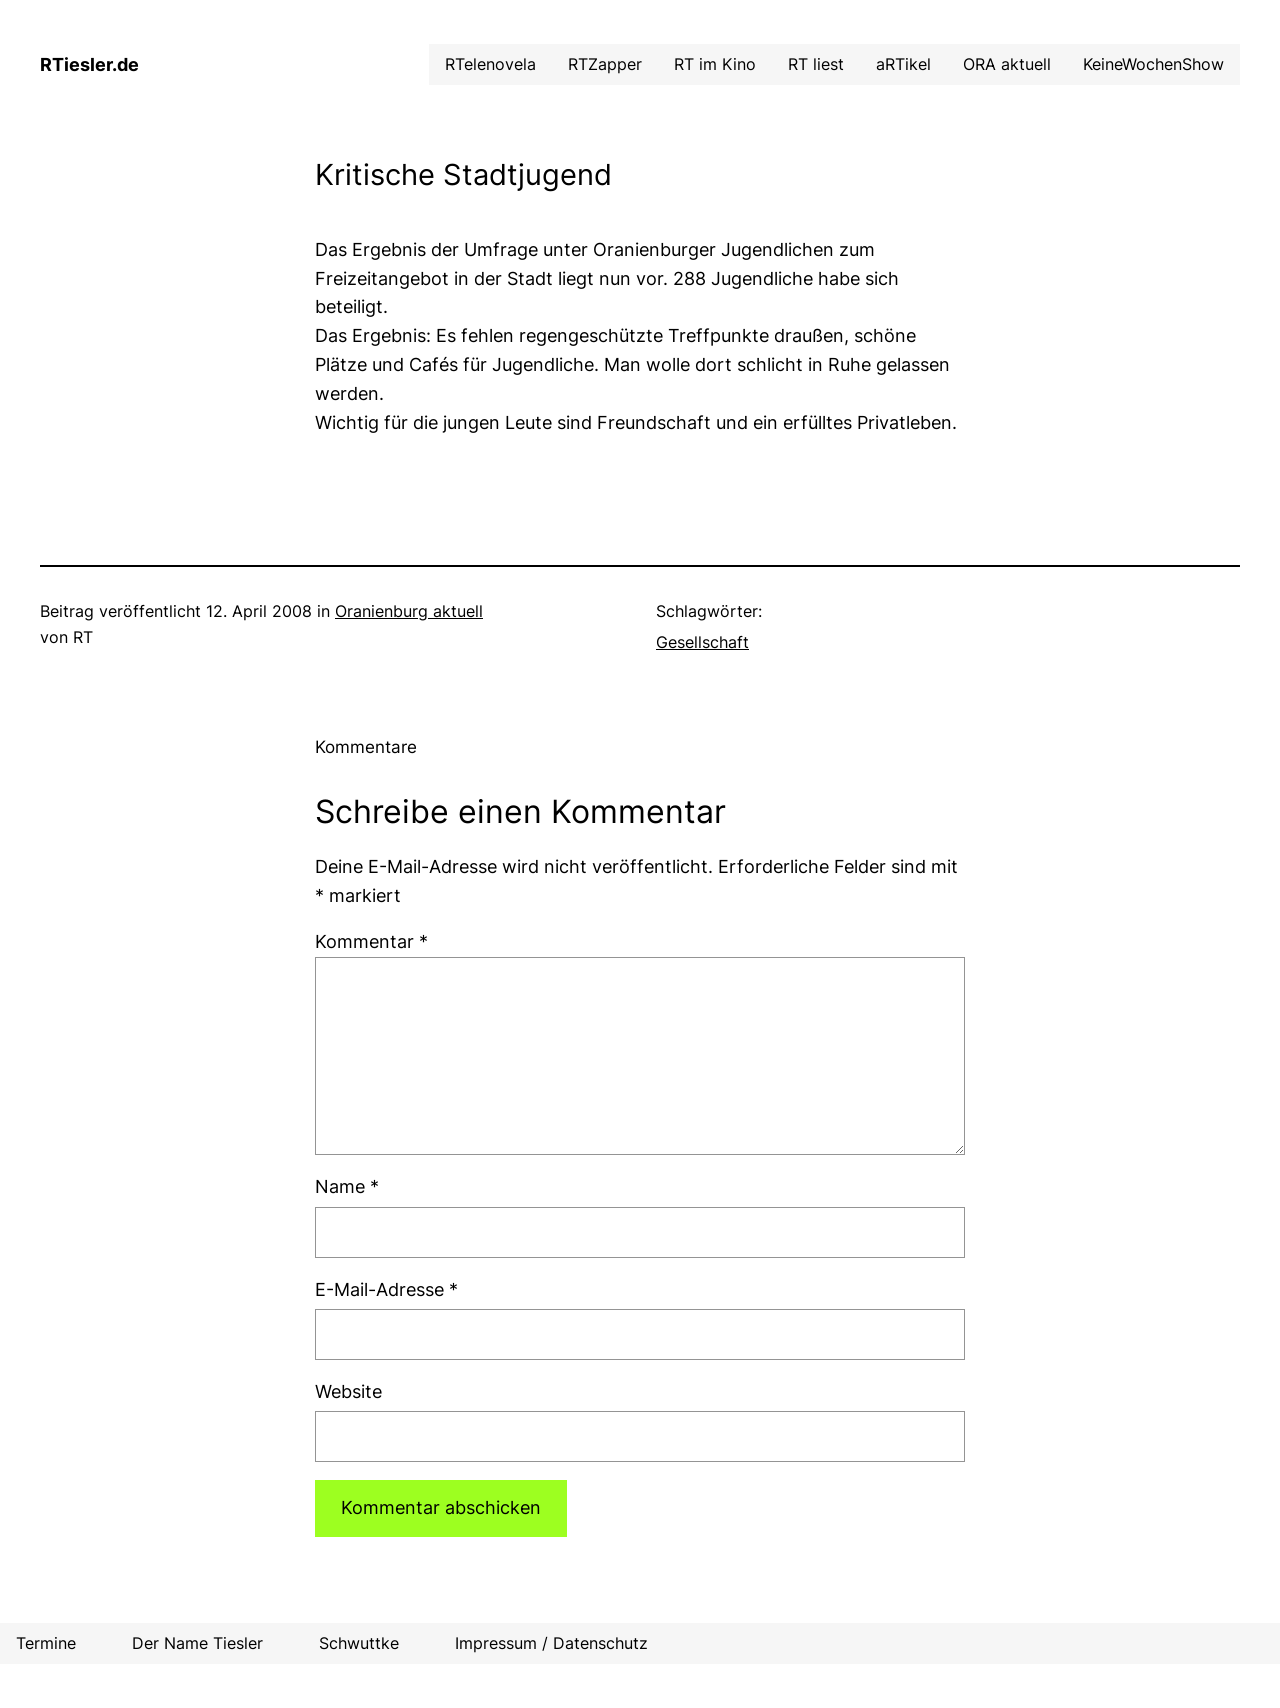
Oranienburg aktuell (409, 611)
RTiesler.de (89, 64)
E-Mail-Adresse (386, 1289)
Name (347, 1186)
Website (348, 1391)
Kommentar (371, 941)
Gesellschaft (702, 642)
